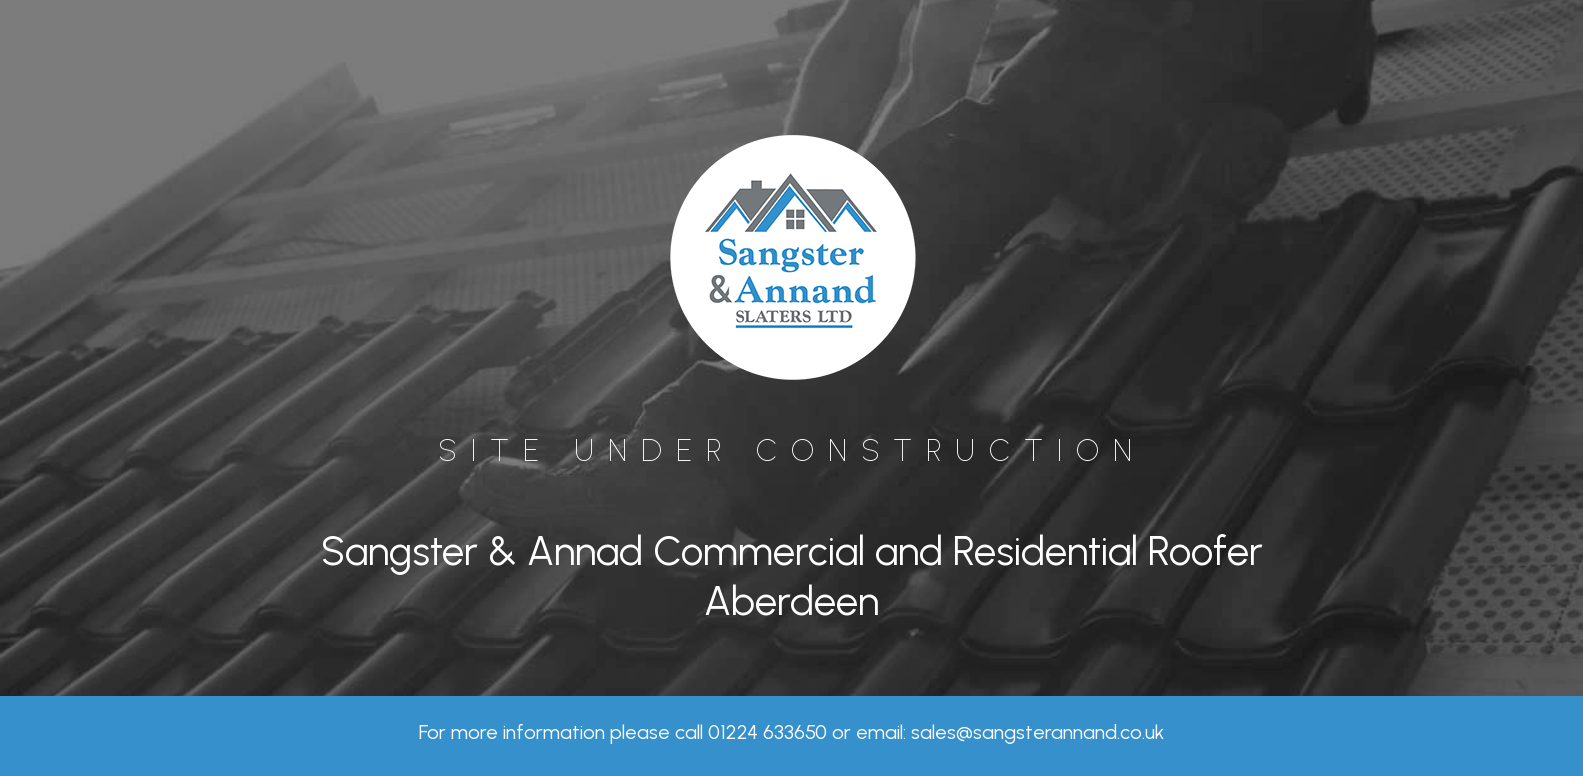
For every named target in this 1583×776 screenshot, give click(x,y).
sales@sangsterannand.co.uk (1037, 732)
